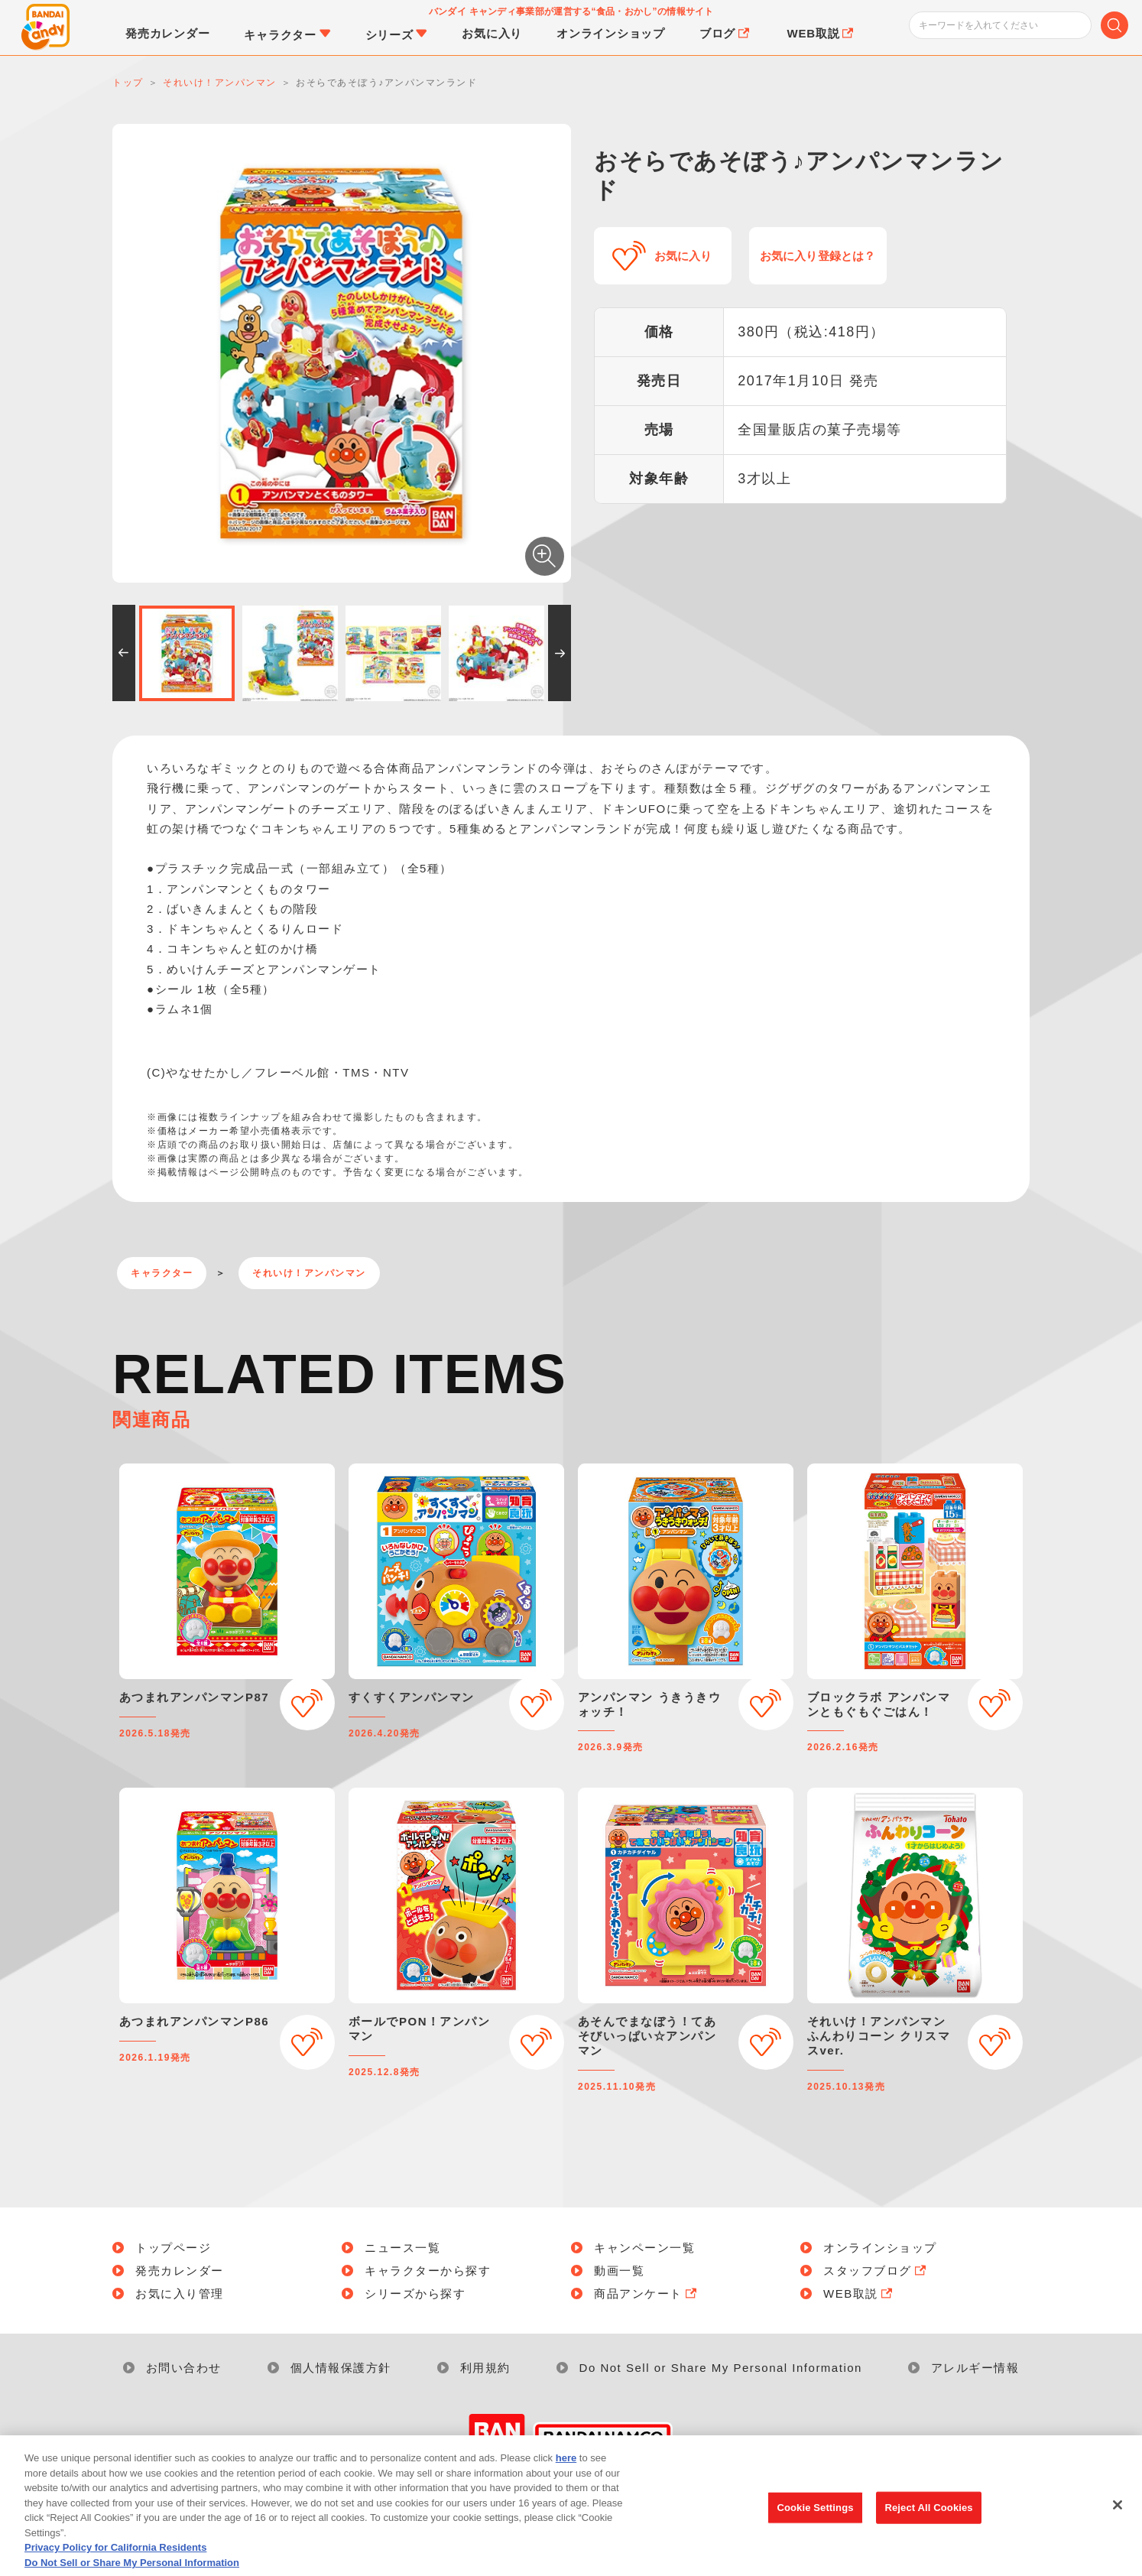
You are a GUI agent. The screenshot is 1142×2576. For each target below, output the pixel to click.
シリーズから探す (415, 2293)
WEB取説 (859, 2293)
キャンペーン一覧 (644, 2247)
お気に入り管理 (179, 2293)
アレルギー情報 (975, 2367)
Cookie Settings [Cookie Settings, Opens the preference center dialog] (815, 2526)
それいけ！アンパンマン (309, 1273)
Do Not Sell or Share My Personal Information (720, 2367)
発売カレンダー (179, 2270)
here (566, 2477)
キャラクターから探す (428, 2270)
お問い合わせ (184, 2367)
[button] (123, 653)
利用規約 (485, 2367)
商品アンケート (646, 2293)
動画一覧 (619, 2270)
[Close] (1117, 2525)
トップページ (173, 2247)
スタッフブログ (876, 2270)
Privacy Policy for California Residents (115, 2567)
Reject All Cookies (928, 2526)
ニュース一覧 (402, 2247)
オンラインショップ (880, 2247)
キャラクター (162, 1273)
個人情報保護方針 (340, 2367)
